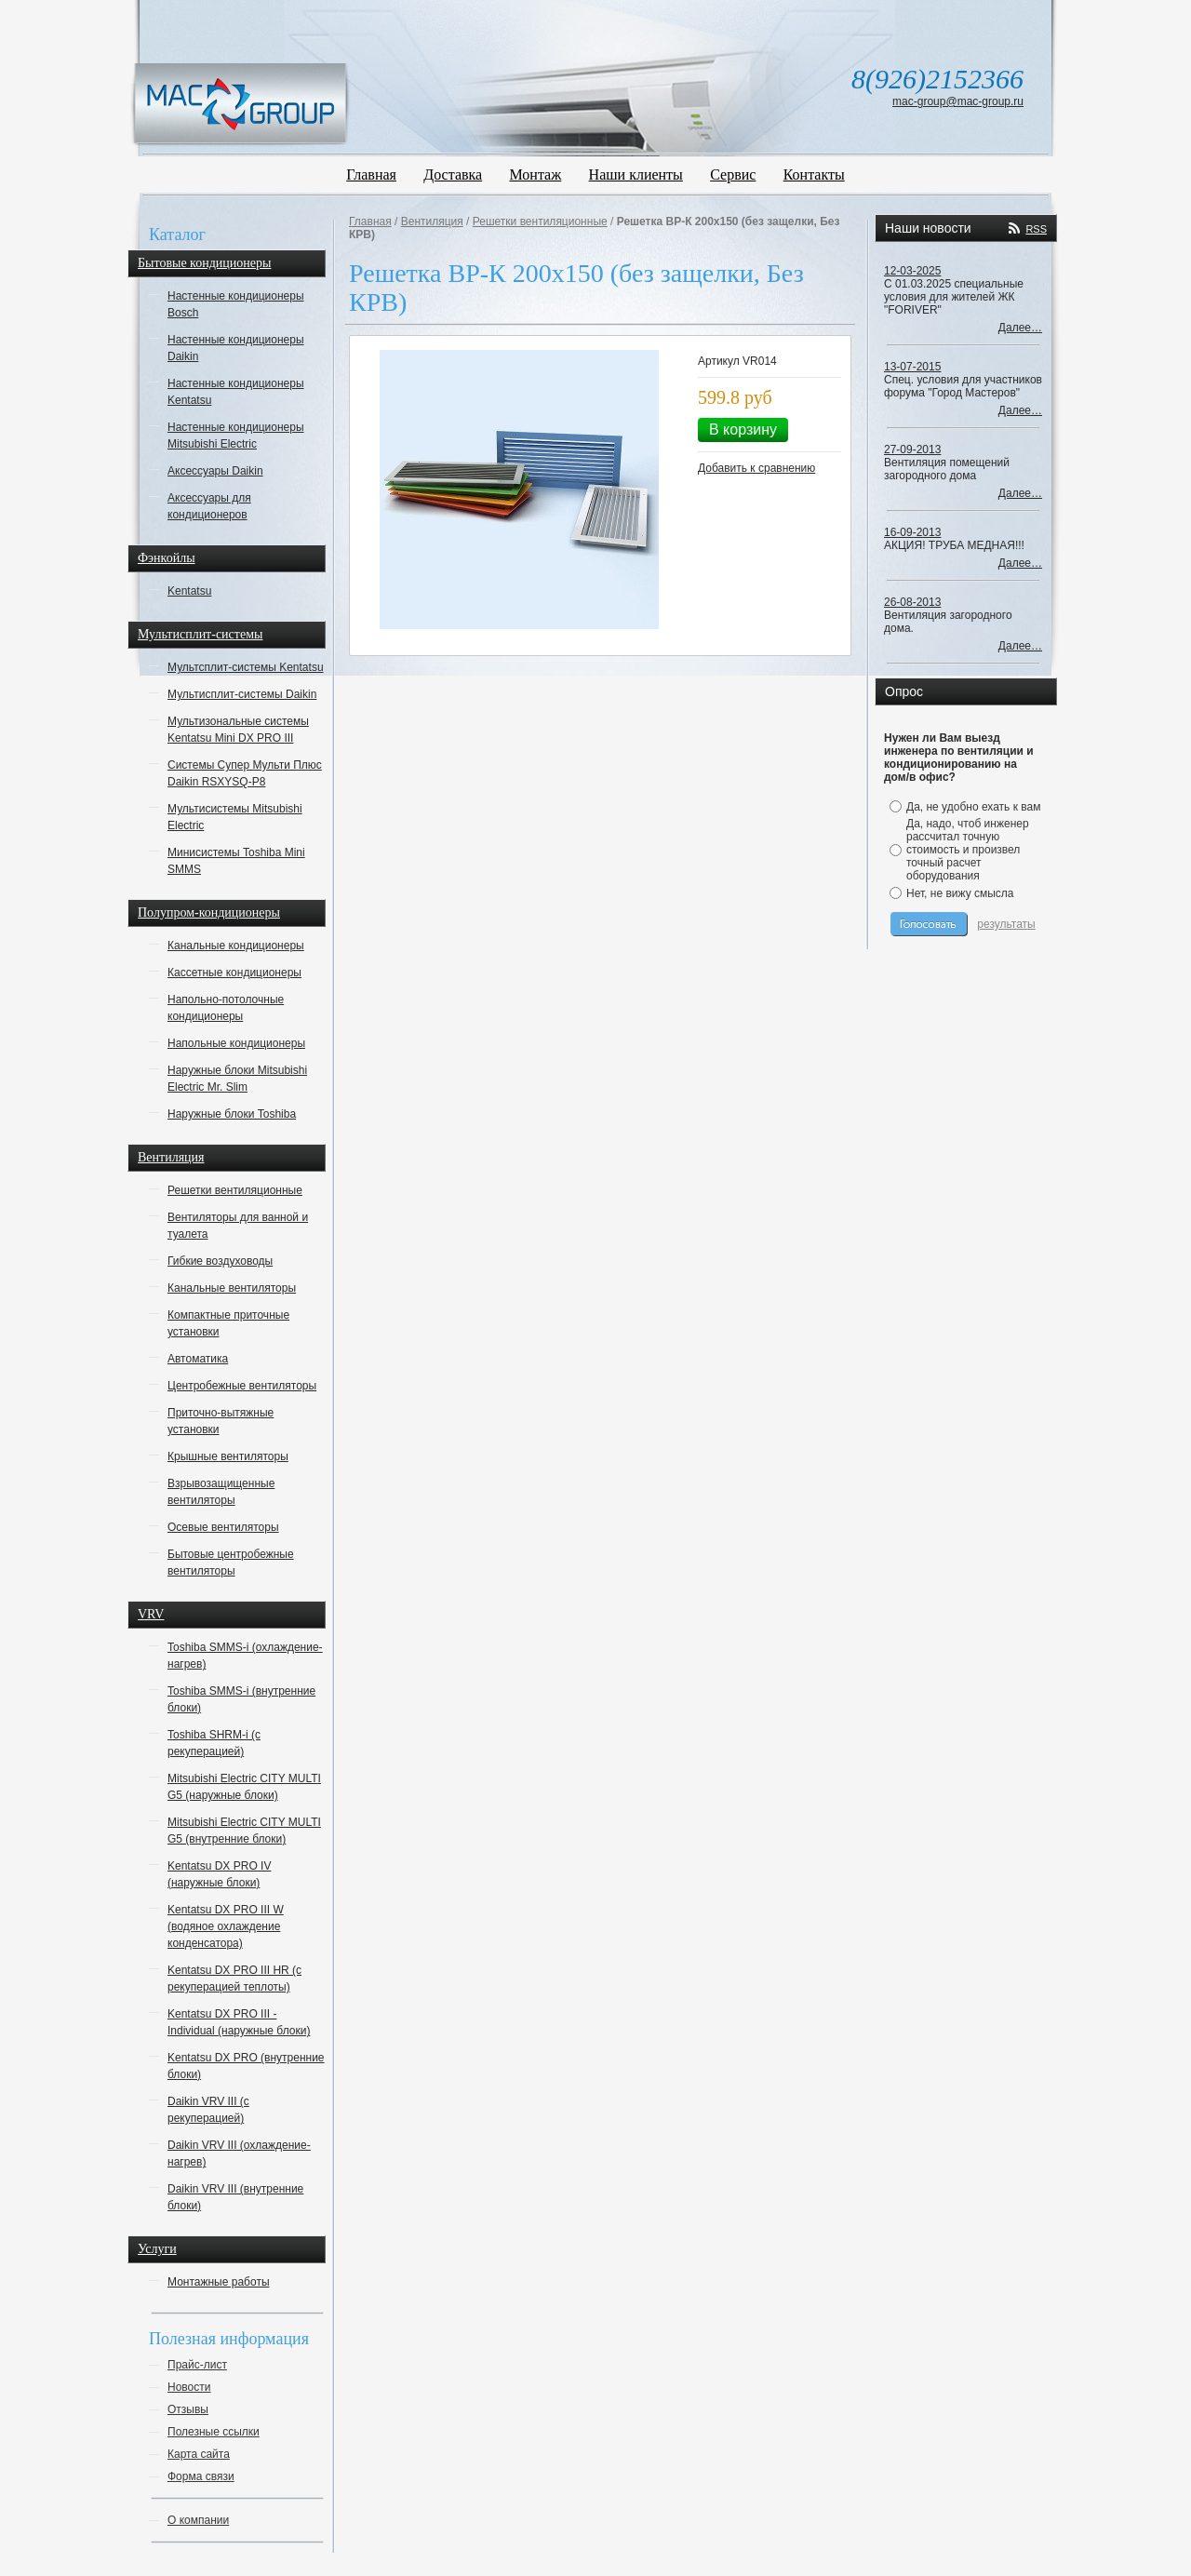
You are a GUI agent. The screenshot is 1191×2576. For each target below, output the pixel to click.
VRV (151, 1614)
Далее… (1020, 327)
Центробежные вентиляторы (241, 1385)
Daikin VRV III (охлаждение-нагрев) (239, 2153)
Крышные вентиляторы (227, 1456)
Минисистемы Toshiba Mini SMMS (236, 861)
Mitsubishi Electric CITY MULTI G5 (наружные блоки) (244, 1787)
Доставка (452, 174)
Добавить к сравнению (756, 468)
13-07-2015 (912, 366)
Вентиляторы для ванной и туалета (237, 1226)
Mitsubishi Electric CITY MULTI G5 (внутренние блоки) (244, 1830)
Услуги (157, 2249)
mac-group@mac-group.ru (958, 101)
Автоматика (197, 1358)
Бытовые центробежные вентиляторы (230, 1562)
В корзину (743, 429)
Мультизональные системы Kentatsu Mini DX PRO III (238, 730)
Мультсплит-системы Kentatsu (245, 667)
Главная (371, 174)
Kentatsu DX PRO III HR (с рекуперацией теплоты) (234, 1978)
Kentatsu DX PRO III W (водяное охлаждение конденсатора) (225, 1926)
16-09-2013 (912, 532)
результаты (1006, 924)
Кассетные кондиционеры (234, 972)
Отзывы (187, 2409)
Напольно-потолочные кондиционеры (225, 1008)
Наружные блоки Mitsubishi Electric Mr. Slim (237, 1078)
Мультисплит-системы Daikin (241, 694)
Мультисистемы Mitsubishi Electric (234, 817)
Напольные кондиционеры (236, 1043)
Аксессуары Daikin (215, 470)
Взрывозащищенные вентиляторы (220, 1492)
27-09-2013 (912, 449)
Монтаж (536, 174)
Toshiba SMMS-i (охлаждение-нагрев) (245, 1655)
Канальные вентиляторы (231, 1288)
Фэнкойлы (166, 558)
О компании (198, 2520)
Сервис (733, 174)
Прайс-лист (197, 2364)
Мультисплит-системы (200, 634)
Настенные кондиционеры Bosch (235, 304)
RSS (1036, 229)
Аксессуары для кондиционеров (209, 506)
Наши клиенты (636, 174)
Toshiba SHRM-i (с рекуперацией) (214, 1743)
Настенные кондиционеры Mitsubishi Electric (235, 435)
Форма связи (200, 2476)
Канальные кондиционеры (235, 945)
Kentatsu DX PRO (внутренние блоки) (246, 2066)
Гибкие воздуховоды (220, 1261)
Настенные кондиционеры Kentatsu (235, 392)
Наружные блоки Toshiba (231, 1113)
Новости (188, 2387)
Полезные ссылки (213, 2431)
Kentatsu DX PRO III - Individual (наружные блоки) (238, 2022)
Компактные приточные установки (228, 1323)
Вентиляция (171, 1157)
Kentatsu (189, 590)
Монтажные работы (218, 2281)
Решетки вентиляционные (234, 1190)
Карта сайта (198, 2454)
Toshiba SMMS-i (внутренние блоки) (241, 1699)
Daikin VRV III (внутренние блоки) (235, 2197)
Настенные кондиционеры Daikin (235, 348)
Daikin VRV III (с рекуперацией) (208, 2110)
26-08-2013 (912, 602)
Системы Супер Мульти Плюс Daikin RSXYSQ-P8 (244, 773)
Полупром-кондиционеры (209, 912)
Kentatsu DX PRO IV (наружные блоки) (219, 1874)
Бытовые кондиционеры (204, 263)
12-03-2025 (912, 270)
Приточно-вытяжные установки (220, 1421)
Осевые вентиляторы (223, 1527)
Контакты (814, 174)
